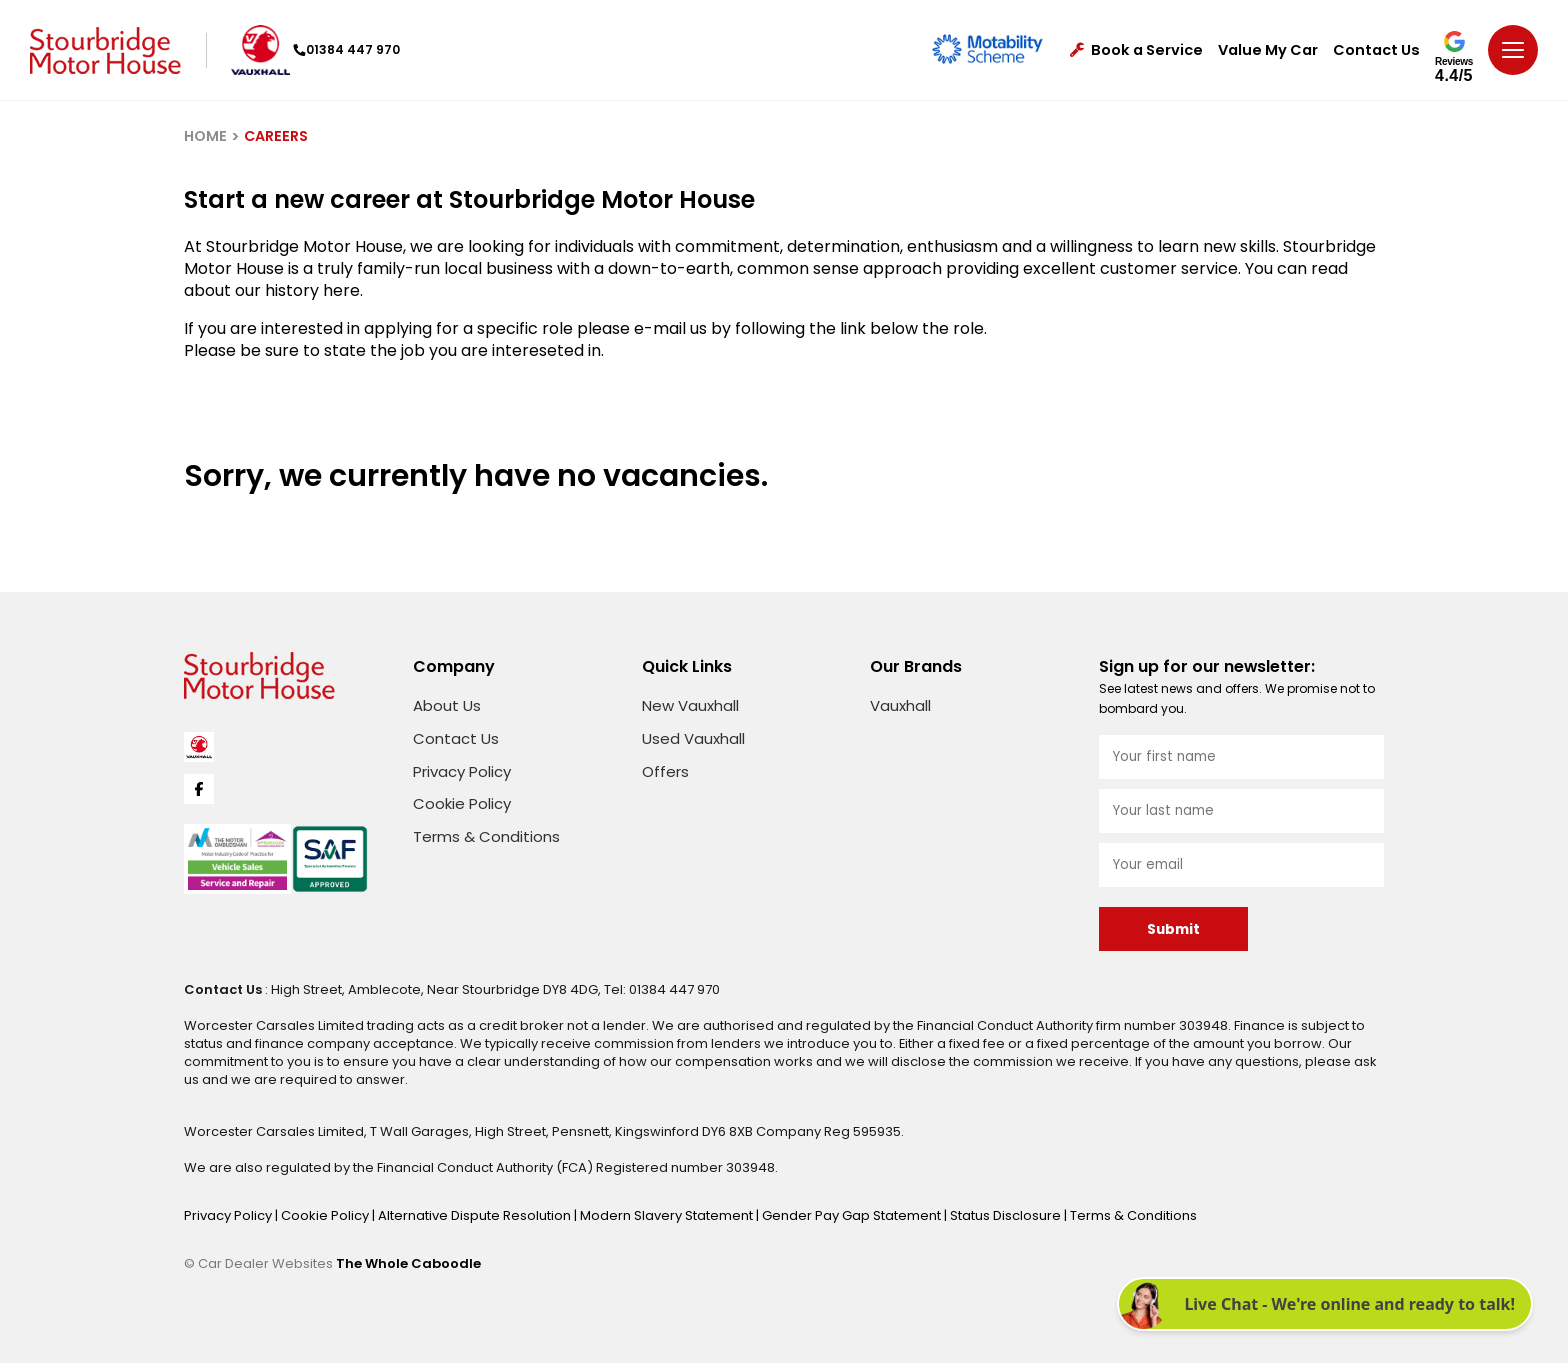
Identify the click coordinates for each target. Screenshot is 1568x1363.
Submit (1173, 929)
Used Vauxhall (693, 738)
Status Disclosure (1007, 1215)
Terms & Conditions (486, 836)
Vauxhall (900, 705)
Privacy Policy (462, 771)
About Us (447, 705)
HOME (205, 136)
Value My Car (1268, 50)
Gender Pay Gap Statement (853, 1215)
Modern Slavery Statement (668, 1215)
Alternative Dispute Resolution (476, 1215)
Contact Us (1376, 50)
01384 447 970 (346, 49)
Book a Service (1136, 50)
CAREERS (276, 136)
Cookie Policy (462, 803)
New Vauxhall (690, 705)
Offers (665, 771)
